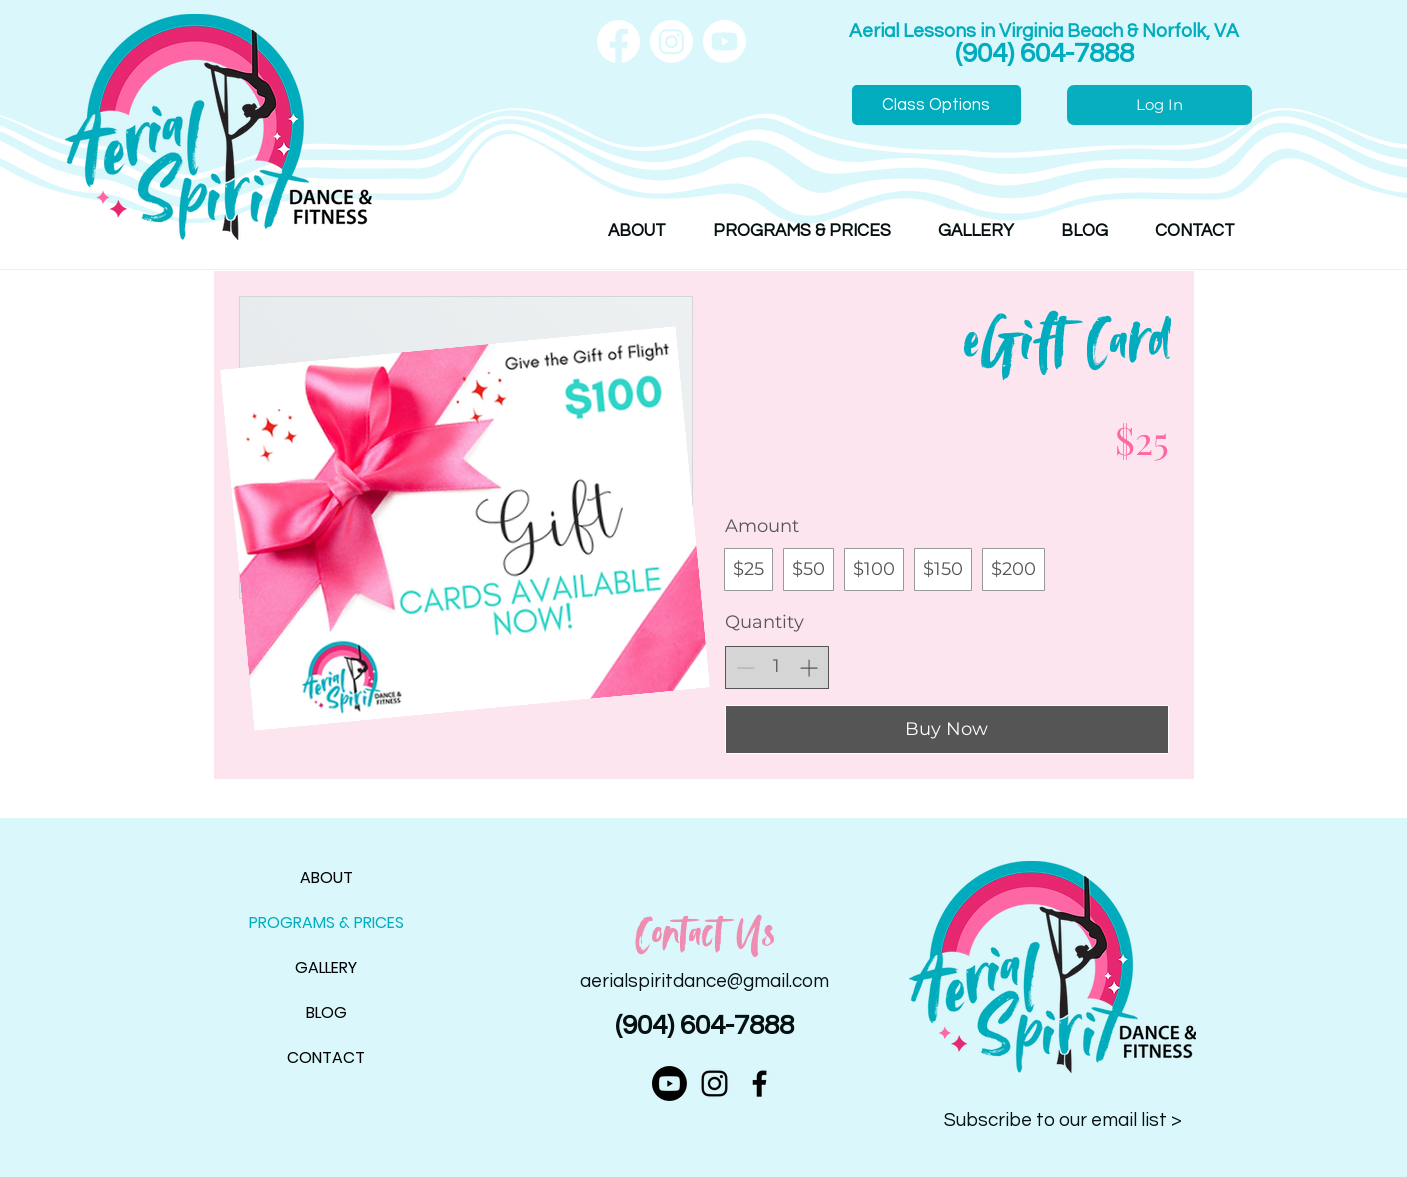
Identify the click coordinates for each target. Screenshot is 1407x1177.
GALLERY (326, 967)
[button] (637, 231)
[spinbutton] (777, 666)
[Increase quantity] (808, 667)
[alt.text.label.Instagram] (714, 1083)
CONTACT (326, 1057)
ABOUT (326, 877)
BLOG (326, 1012)
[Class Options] (936, 105)
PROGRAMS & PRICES (326, 922)
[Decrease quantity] (745, 667)
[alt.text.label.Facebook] (759, 1083)
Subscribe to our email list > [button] (1063, 1120)
